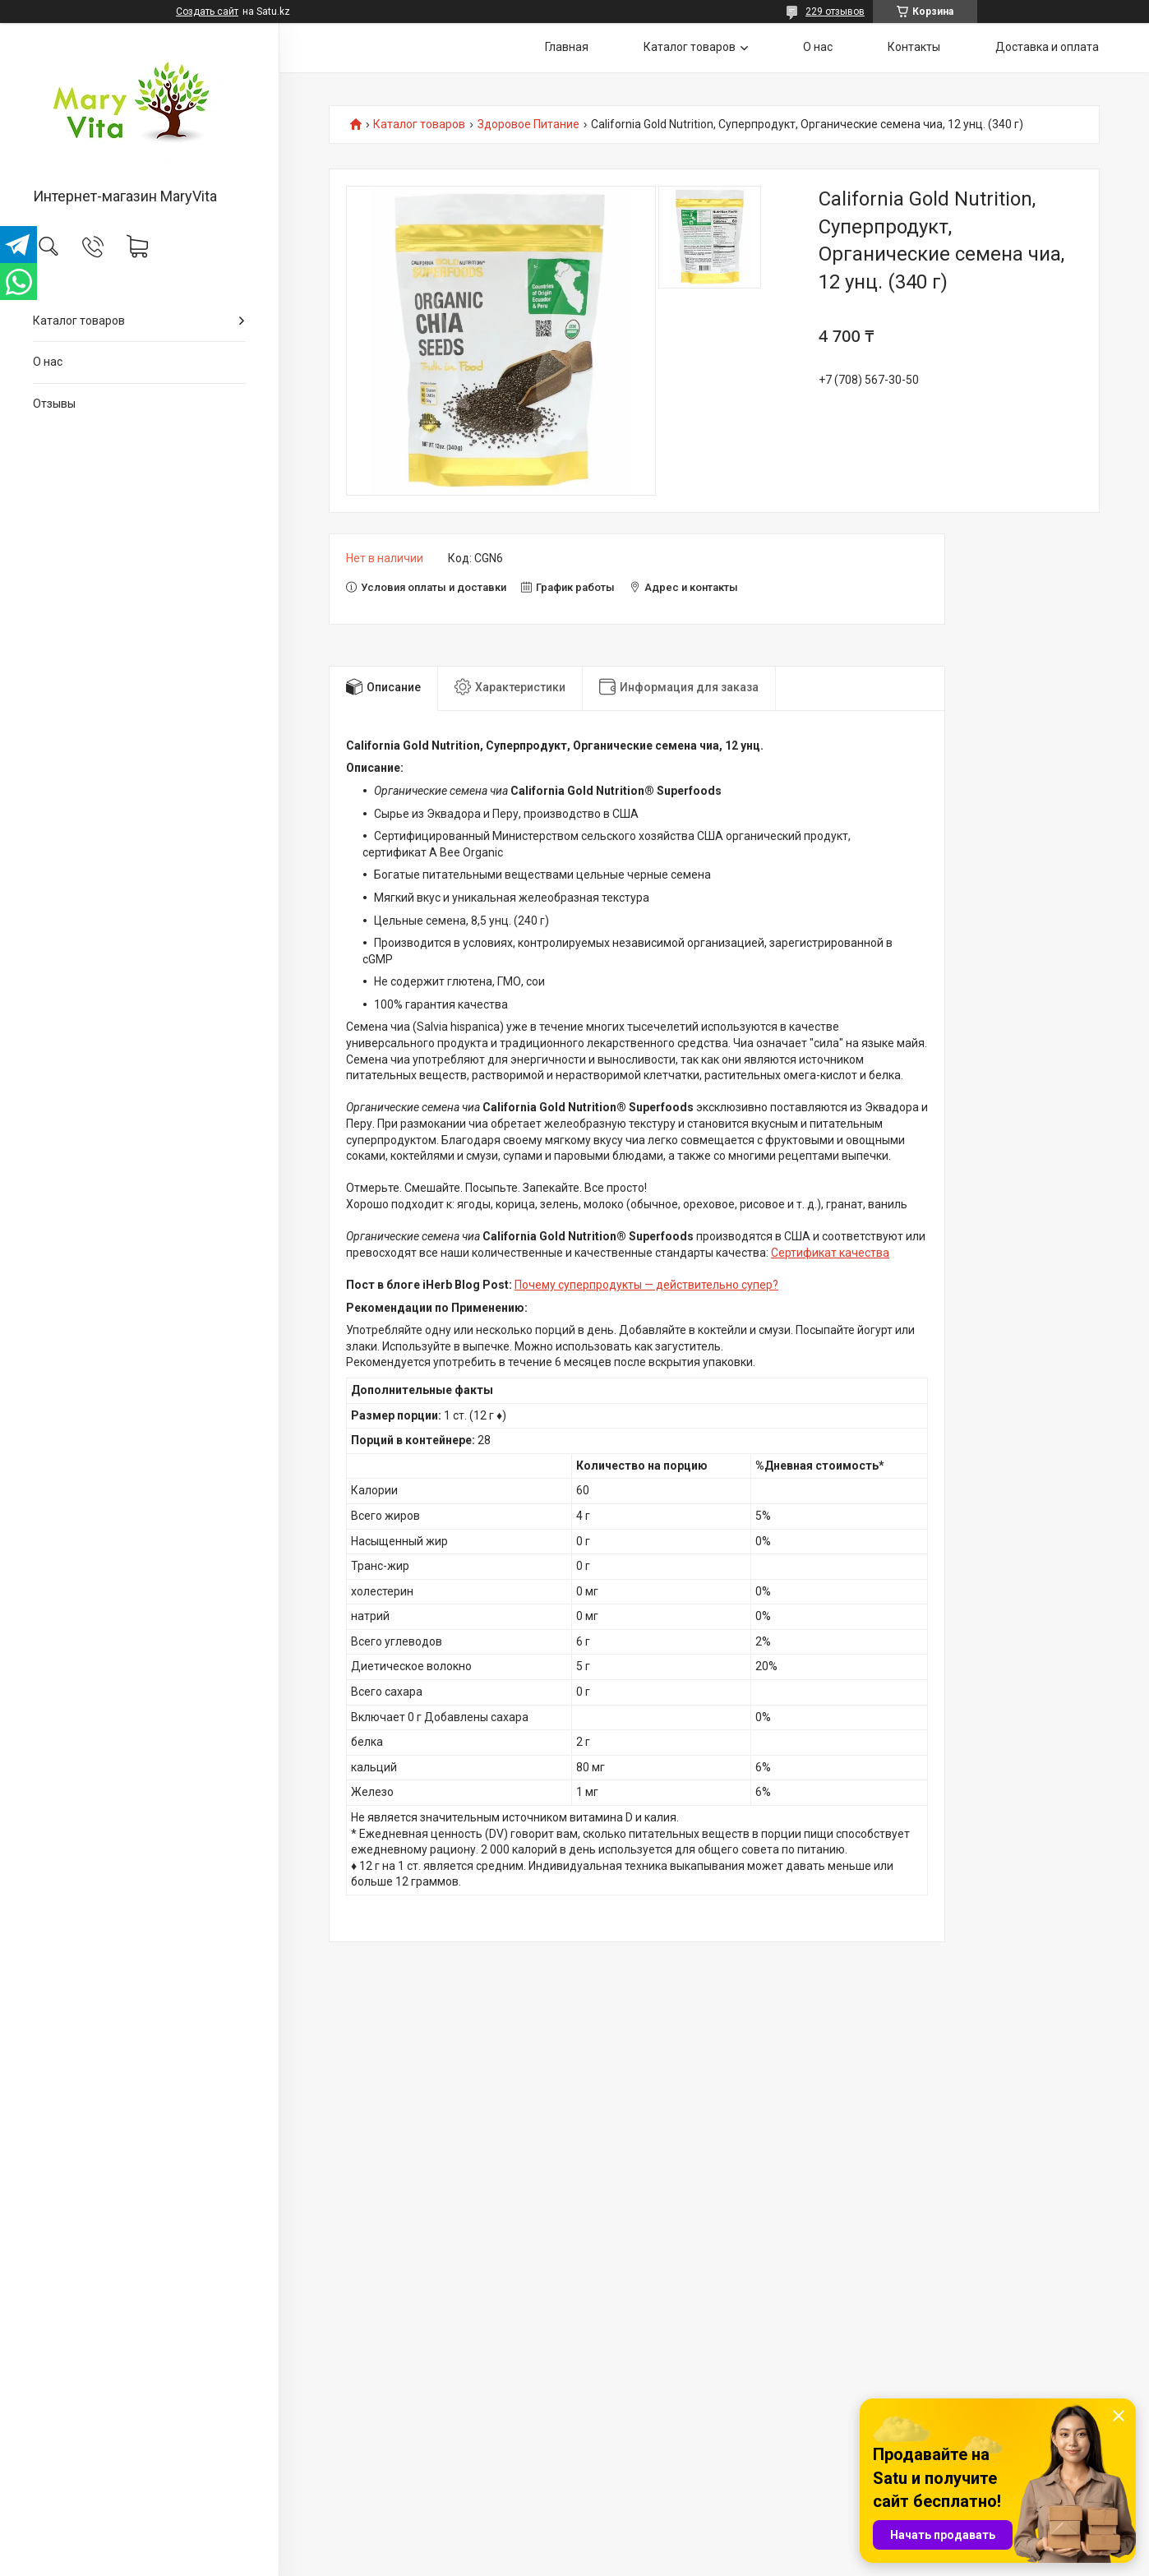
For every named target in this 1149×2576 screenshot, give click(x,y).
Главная (566, 46)
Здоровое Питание (528, 124)
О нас (47, 361)
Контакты (914, 46)
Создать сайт (207, 11)
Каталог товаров (79, 320)
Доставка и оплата (1047, 46)
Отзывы (54, 403)
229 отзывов (835, 11)
